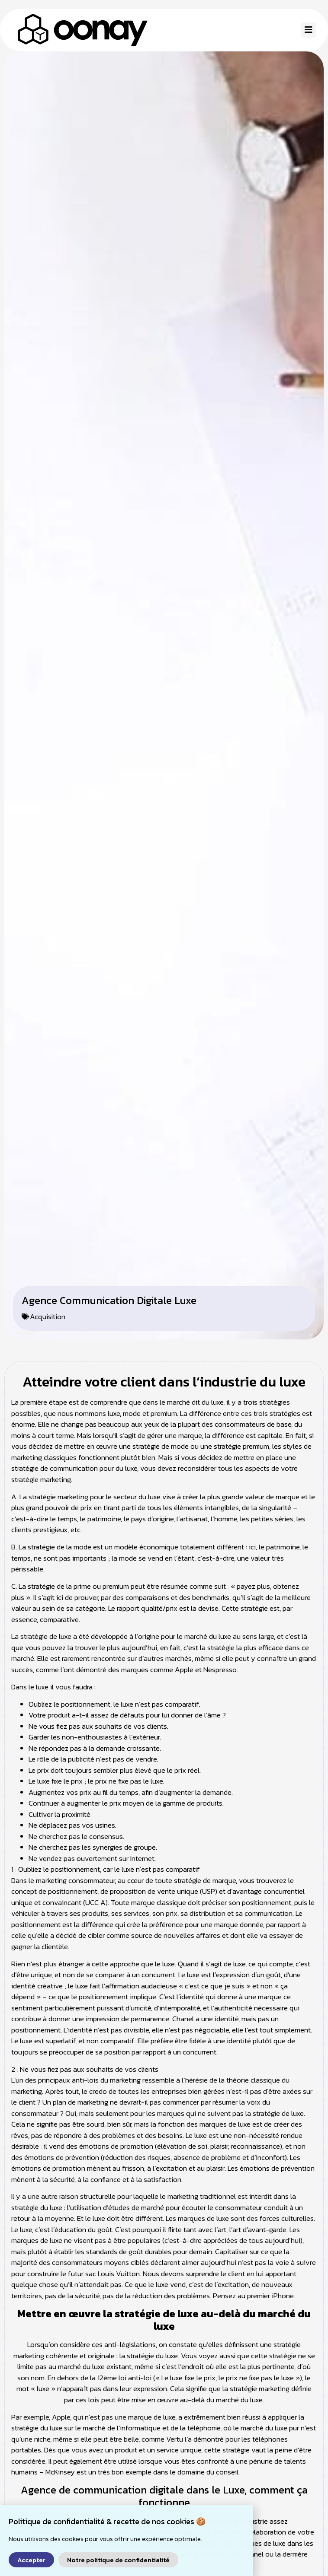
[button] (308, 30)
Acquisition (47, 1333)
